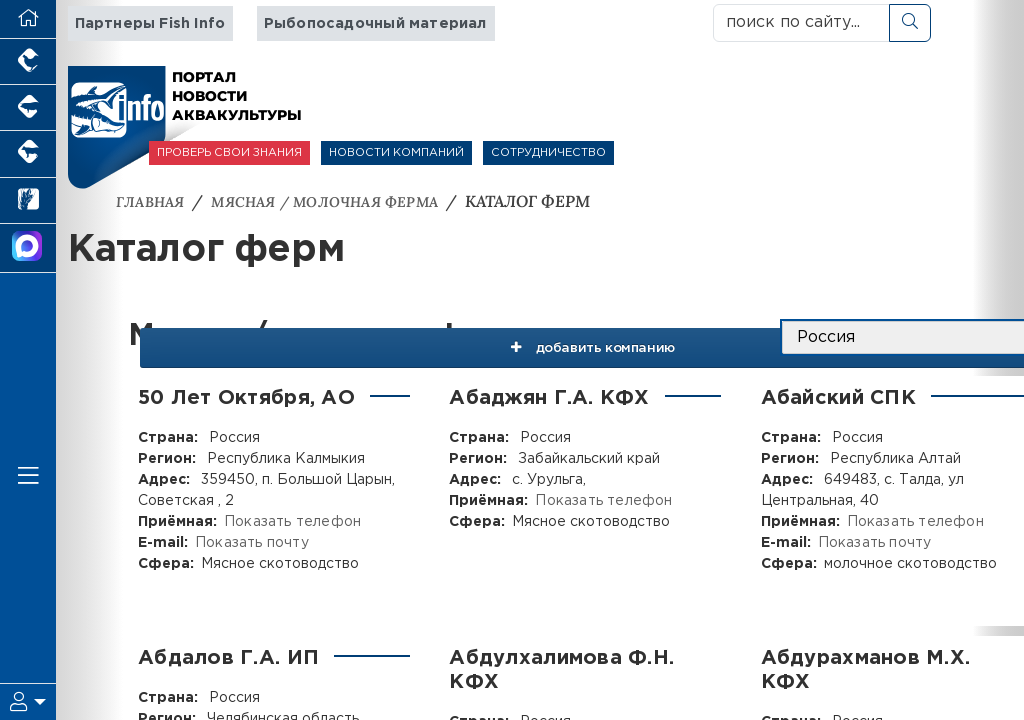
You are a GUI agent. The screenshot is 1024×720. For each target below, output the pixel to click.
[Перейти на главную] (28, 19)
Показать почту (250, 542)
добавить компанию (567, 337)
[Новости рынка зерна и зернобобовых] (28, 201)
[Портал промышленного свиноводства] (28, 108)
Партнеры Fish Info (148, 23)
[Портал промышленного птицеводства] (28, 62)
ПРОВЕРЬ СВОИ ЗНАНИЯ (229, 153)
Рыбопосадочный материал (369, 23)
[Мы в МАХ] (28, 248)
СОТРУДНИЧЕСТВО (548, 153)
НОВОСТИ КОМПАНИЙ (396, 153)
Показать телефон (291, 521)
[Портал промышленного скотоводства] (28, 154)
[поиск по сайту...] (801, 23)
